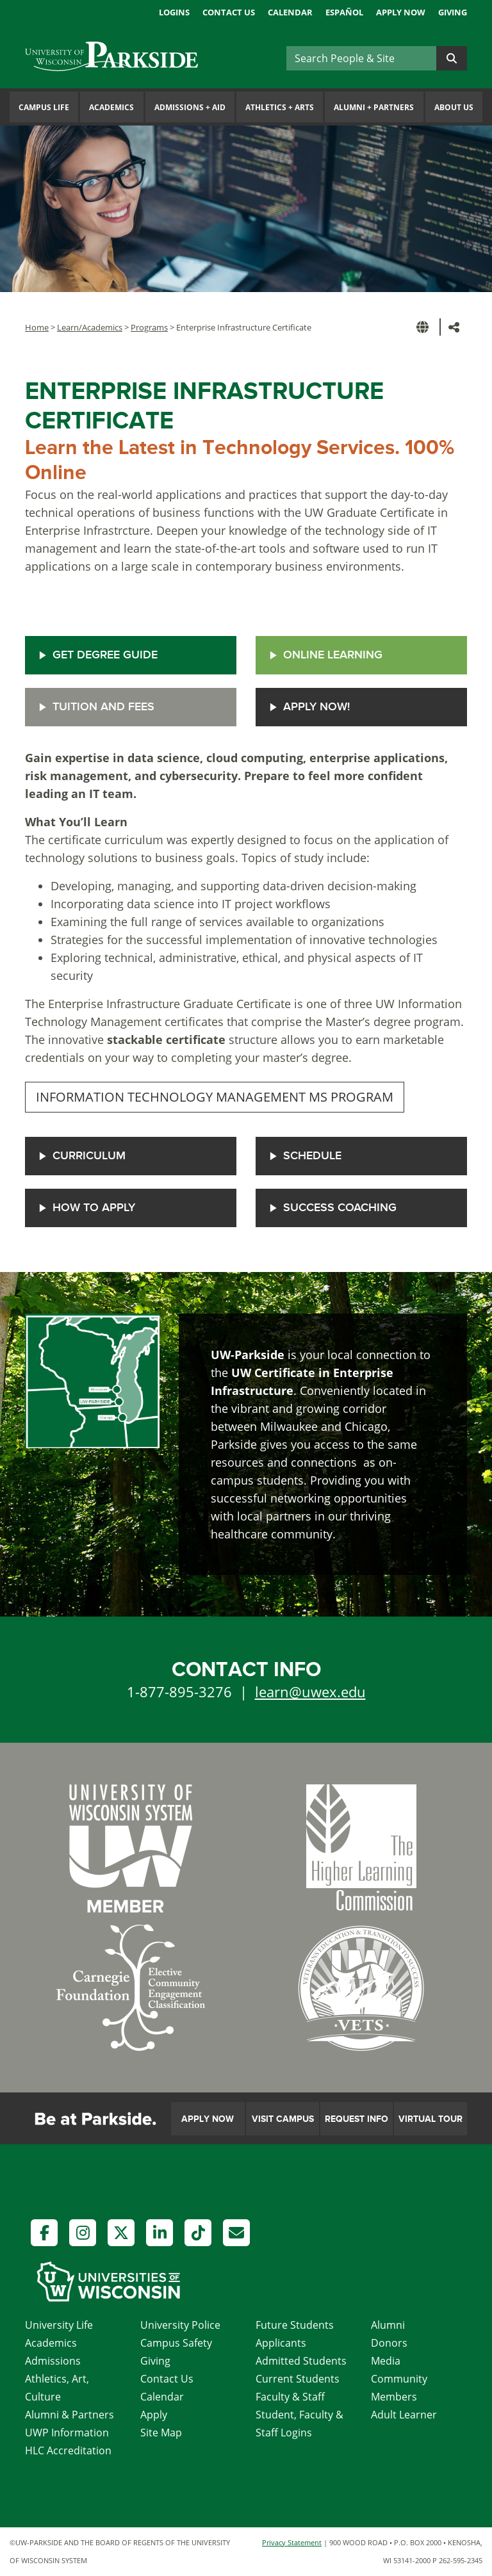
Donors (389, 2343)
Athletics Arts (279, 107)
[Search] (361, 58)
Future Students (295, 2325)
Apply (153, 2415)
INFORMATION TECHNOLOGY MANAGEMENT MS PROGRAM (214, 1096)
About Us (453, 107)
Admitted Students (301, 2361)
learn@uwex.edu (310, 1692)
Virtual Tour (430, 2119)
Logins (174, 12)
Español (344, 12)
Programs (149, 327)
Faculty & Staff (290, 2397)
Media (385, 2361)
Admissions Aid (190, 107)
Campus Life (44, 107)
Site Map (161, 2432)
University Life (59, 2325)
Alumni (388, 2325)
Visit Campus (283, 2119)
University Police (180, 2325)
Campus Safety (176, 2343)
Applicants (281, 2343)
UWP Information (67, 2432)
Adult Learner (404, 2415)
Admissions (53, 2361)
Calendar (290, 12)
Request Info (356, 2119)
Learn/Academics (89, 327)
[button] (425, 327)
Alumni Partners (374, 107)
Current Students (298, 2379)
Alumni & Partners (69, 2415)
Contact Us (228, 12)
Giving (452, 12)
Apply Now (400, 12)
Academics (111, 107)
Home (37, 327)
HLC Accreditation (68, 2450)
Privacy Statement (292, 2542)
